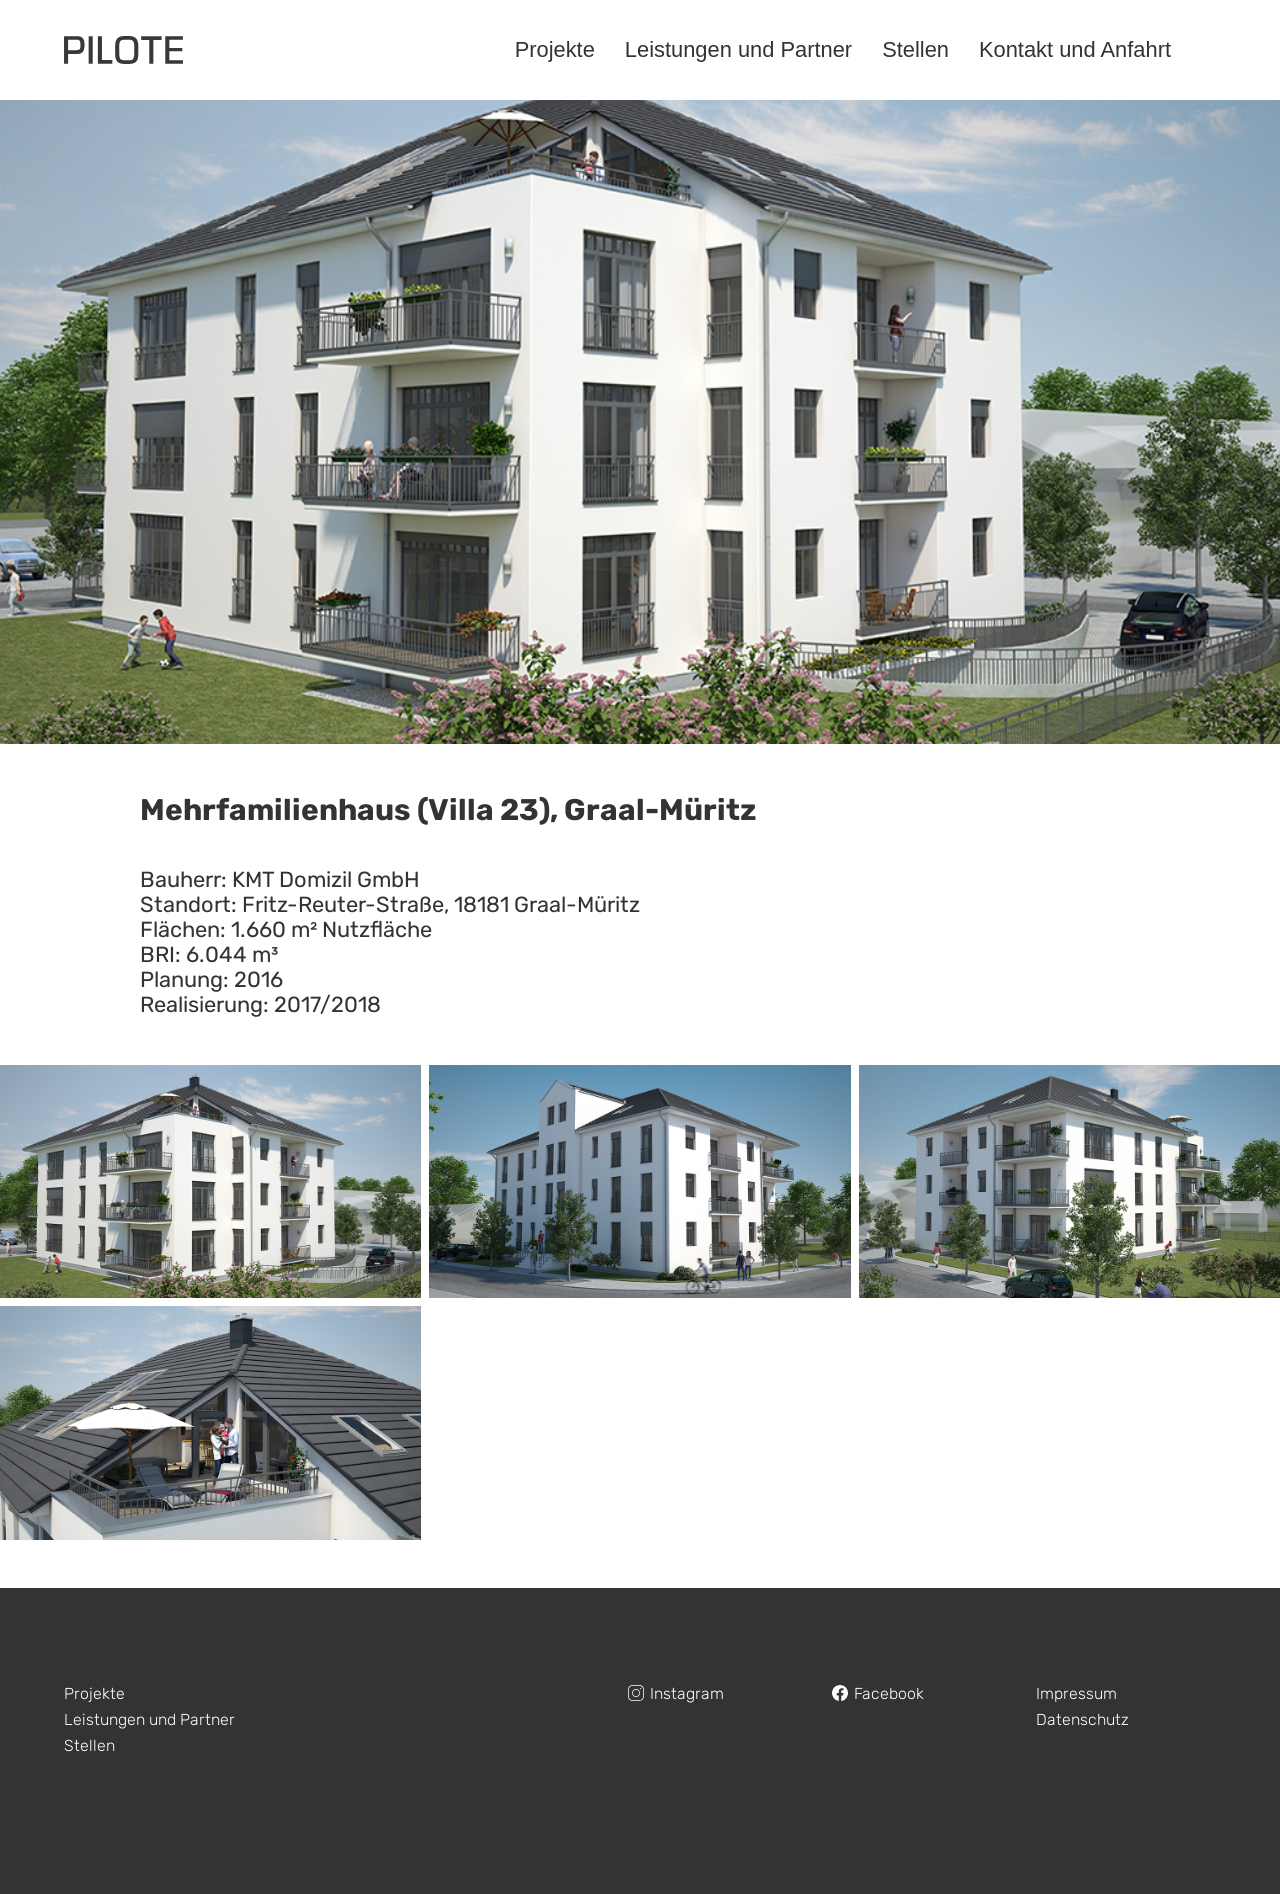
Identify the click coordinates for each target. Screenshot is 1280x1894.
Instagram (687, 1693)
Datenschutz (1082, 1719)
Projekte (94, 1693)
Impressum (1076, 1693)
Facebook (889, 1693)
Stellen (89, 1745)
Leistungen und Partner (149, 1719)
